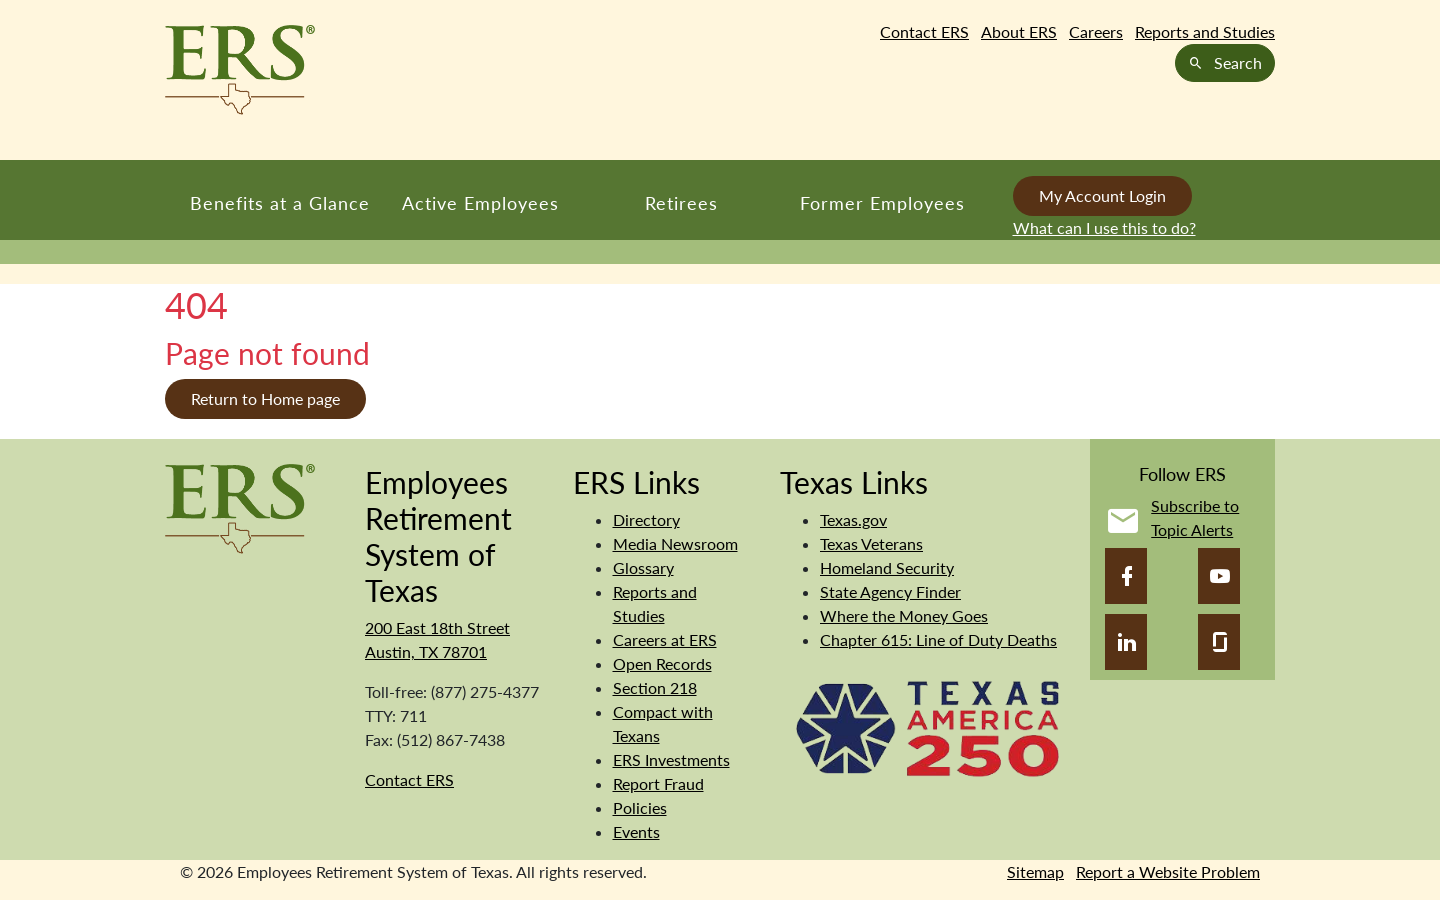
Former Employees (882, 203)
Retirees (681, 203)
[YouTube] (1219, 576)
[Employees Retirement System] (240, 506)
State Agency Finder (890, 591)
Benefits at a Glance (280, 203)
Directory (646, 519)
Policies (640, 807)
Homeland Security (887, 567)
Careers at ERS (665, 639)
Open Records (662, 663)
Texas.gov (853, 519)
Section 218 (655, 687)
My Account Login (1102, 195)
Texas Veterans (871, 543)
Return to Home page (265, 398)
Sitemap (1035, 871)
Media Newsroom (675, 543)
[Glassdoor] (1219, 642)
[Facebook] (1126, 576)
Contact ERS (924, 31)
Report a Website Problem (1168, 871)
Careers (1096, 31)
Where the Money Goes (904, 615)
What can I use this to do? (1104, 227)
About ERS (1019, 31)
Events (636, 831)
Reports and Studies (1205, 31)
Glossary (643, 567)
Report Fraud (658, 783)
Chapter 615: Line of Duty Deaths (938, 639)
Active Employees (480, 203)
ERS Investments (671, 759)
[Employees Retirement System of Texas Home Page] (240, 70)
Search (1225, 62)
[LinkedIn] (1126, 642)
